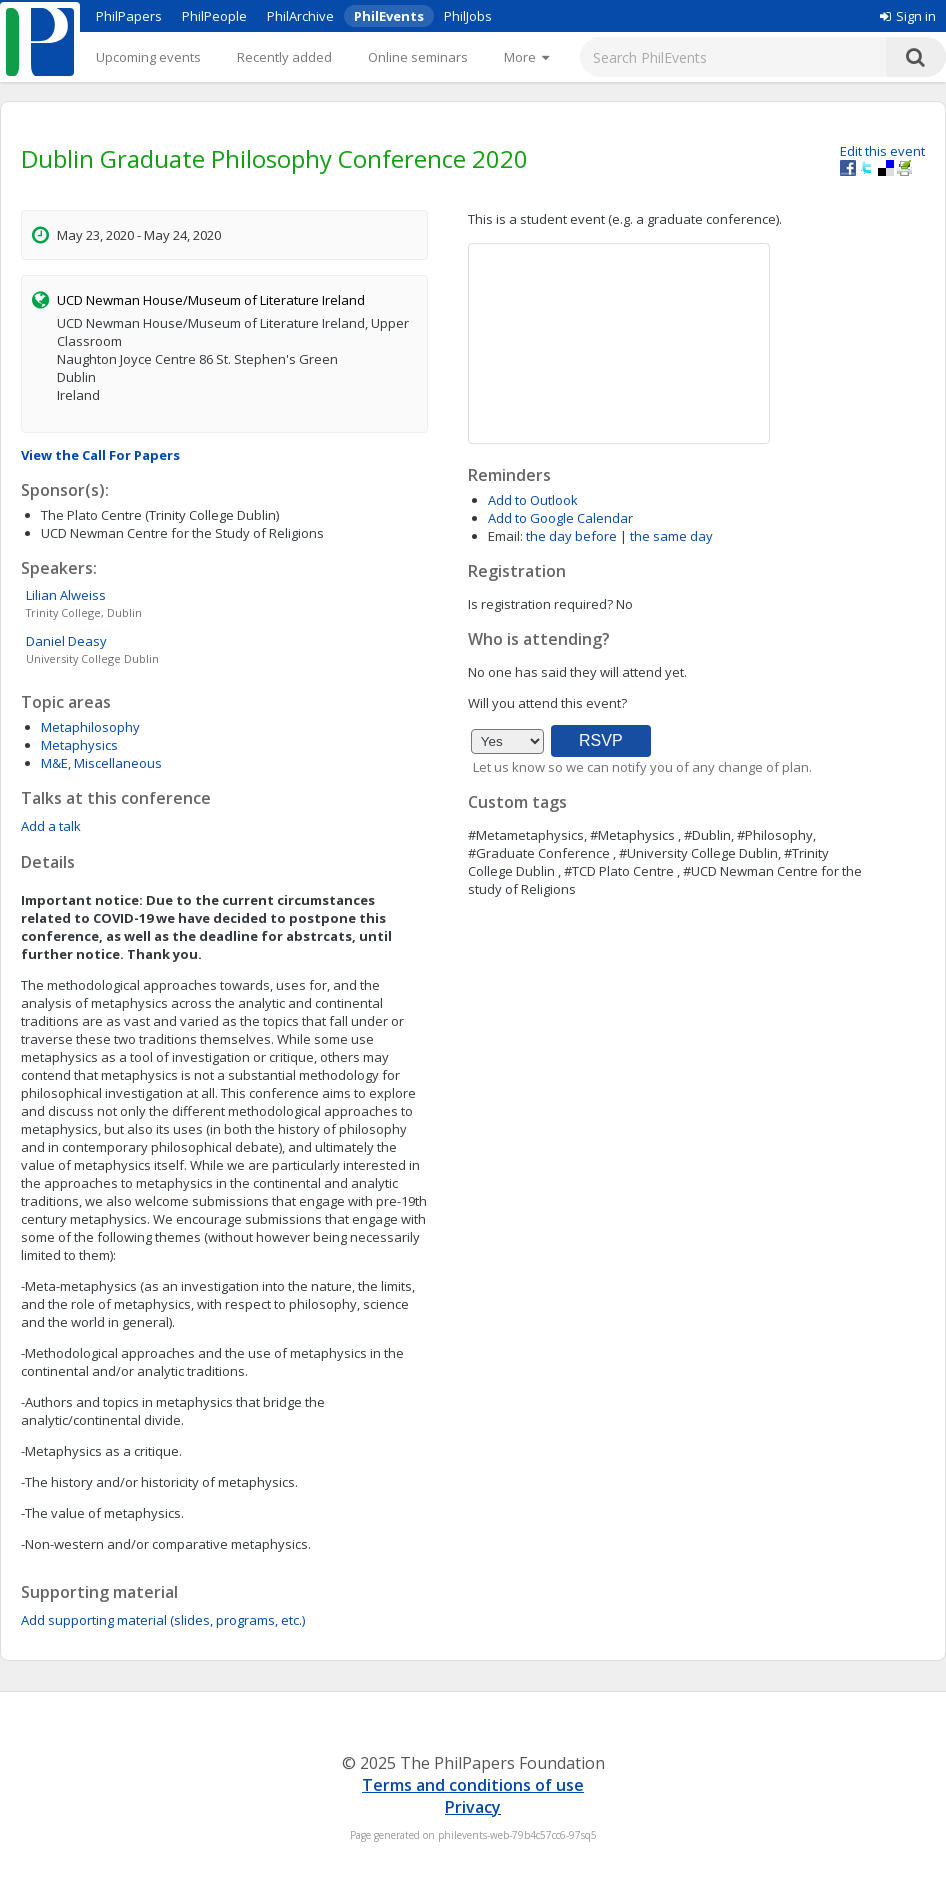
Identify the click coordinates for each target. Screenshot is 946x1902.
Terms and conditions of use (473, 1785)
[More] (526, 57)
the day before (571, 536)
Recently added (284, 57)
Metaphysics (79, 745)
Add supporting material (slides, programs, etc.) (163, 1620)
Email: (505, 536)
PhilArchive (300, 16)
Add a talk (51, 826)
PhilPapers (129, 16)
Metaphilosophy (90, 727)
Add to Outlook (533, 500)
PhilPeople (214, 16)
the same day (671, 536)
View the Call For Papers (100, 455)
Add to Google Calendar (560, 518)
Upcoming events (148, 57)
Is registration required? (540, 604)
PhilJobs (468, 16)
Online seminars (418, 57)
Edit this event (882, 151)
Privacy (473, 1807)
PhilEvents (389, 16)
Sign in (908, 16)
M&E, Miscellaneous (101, 763)
